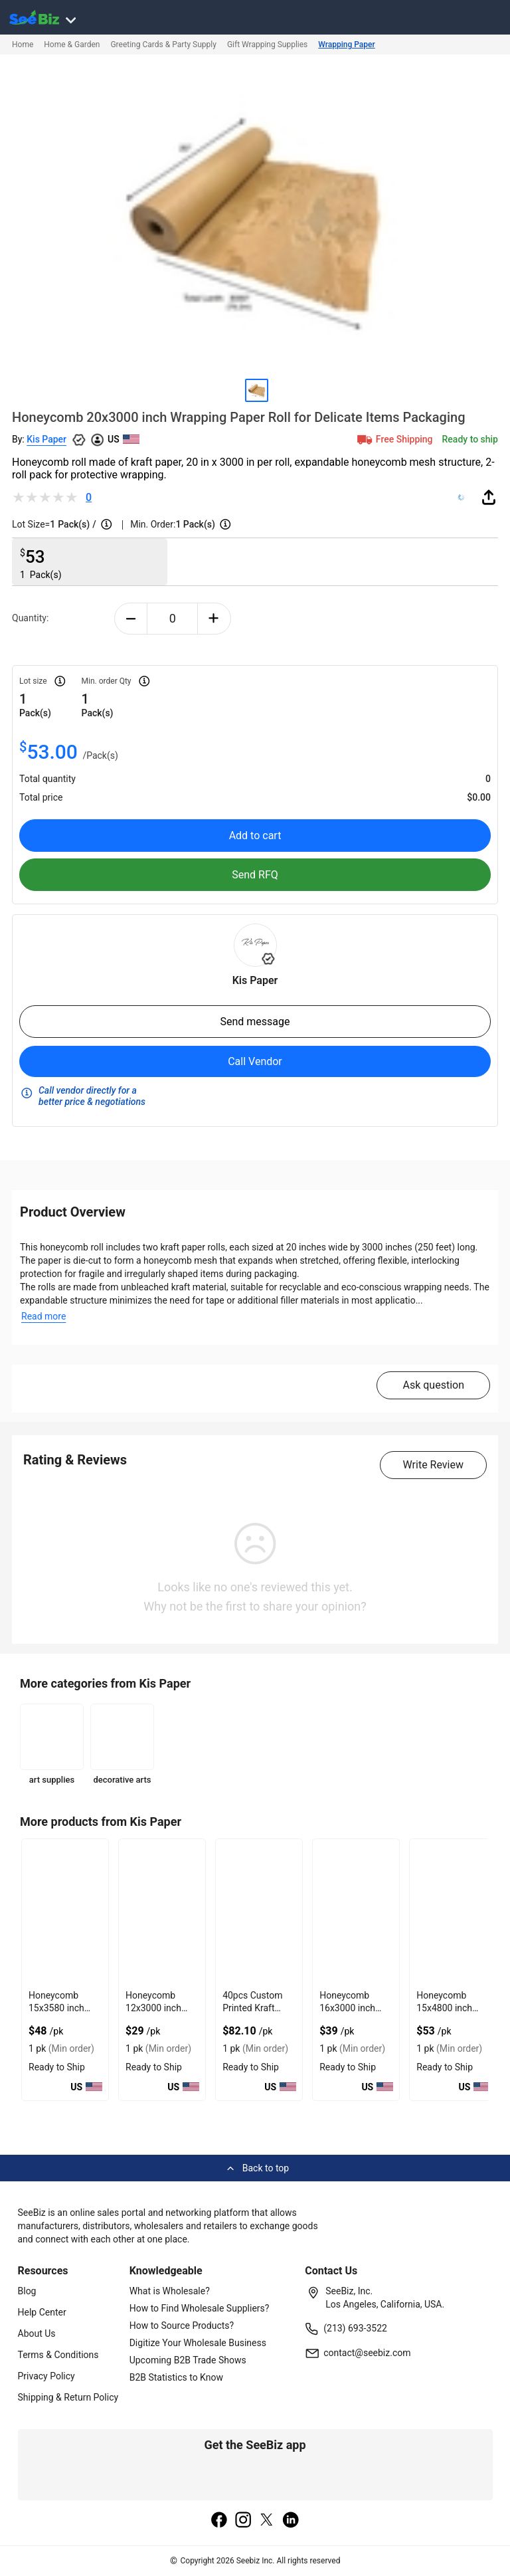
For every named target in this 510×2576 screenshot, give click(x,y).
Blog (27, 2291)
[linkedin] (291, 2521)
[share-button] (488, 497)
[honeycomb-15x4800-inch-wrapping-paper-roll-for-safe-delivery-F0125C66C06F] (453, 1912)
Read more (43, 1316)
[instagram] (243, 2521)
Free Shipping (394, 439)
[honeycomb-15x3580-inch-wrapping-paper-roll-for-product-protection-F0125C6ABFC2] (65, 1912)
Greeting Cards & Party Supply (163, 44)
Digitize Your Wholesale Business (197, 2342)
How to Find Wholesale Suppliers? (199, 2308)
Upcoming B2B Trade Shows (187, 2360)
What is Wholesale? (169, 2291)
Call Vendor (255, 1061)
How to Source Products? (181, 2325)
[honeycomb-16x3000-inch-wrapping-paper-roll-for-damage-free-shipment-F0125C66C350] (356, 1912)
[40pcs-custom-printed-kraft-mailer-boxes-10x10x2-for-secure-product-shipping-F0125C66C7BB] (259, 1912)
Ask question (433, 1385)
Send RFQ (255, 874)
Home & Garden (72, 44)
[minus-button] (131, 618)
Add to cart (255, 835)
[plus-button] (214, 618)
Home (22, 44)
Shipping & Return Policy (68, 2397)
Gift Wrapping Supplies (267, 44)
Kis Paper (46, 439)
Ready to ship (470, 439)
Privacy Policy (46, 2376)
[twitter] (267, 2521)
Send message (255, 1021)
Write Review (433, 1464)
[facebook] (219, 2521)
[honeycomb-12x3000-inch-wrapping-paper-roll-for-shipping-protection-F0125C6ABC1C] (162, 1912)
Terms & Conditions (58, 2354)
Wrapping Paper (346, 44)
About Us (37, 2333)
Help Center (42, 2312)
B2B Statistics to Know (176, 2377)
